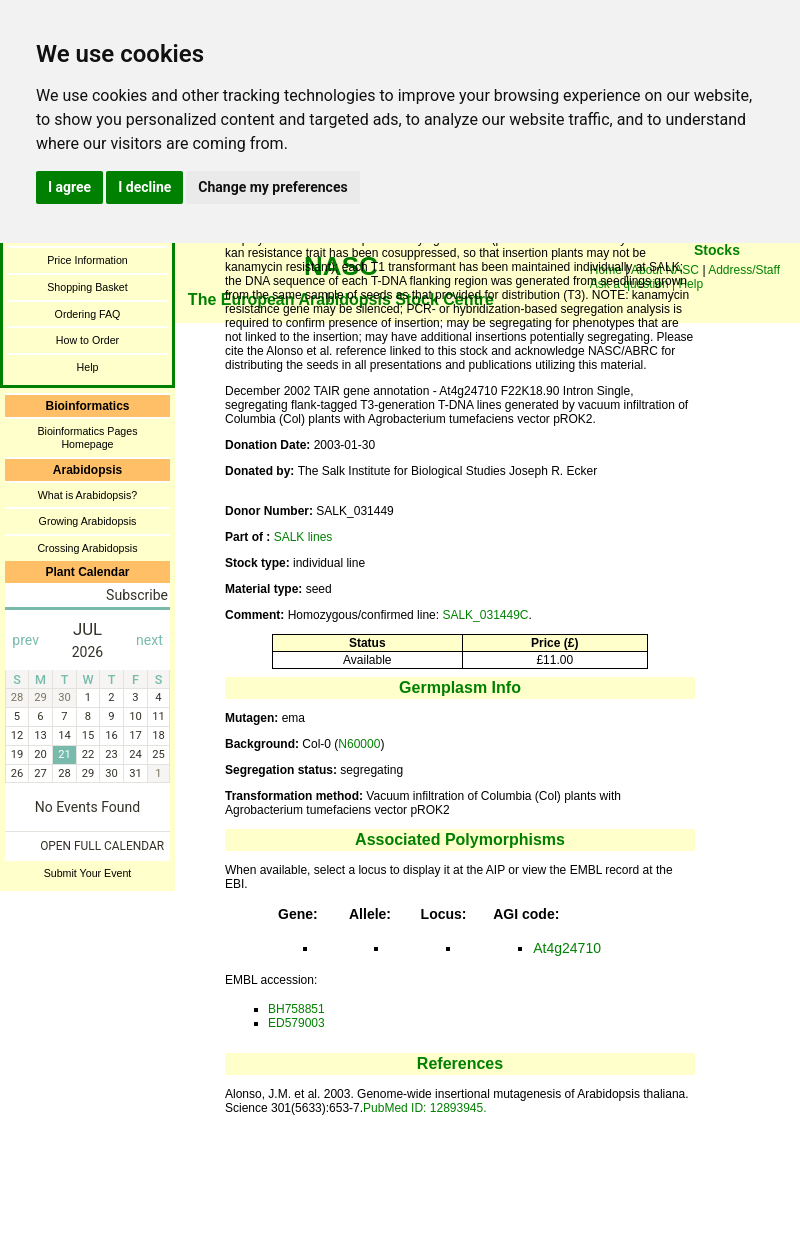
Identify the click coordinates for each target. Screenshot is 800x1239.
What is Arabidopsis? (88, 495)
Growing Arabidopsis (88, 521)
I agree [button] (69, 187)
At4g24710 (567, 948)
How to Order (87, 340)
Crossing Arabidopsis (87, 548)
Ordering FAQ (88, 314)
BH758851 (296, 1009)
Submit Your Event (88, 873)
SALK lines (303, 537)
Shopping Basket (87, 287)
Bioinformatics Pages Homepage (87, 437)
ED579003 (296, 1023)
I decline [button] (144, 187)
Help (88, 367)
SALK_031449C (485, 615)
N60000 (359, 744)
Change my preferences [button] (272, 187)
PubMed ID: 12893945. (424, 1108)
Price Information (87, 260)
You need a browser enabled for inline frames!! (717, 280)
